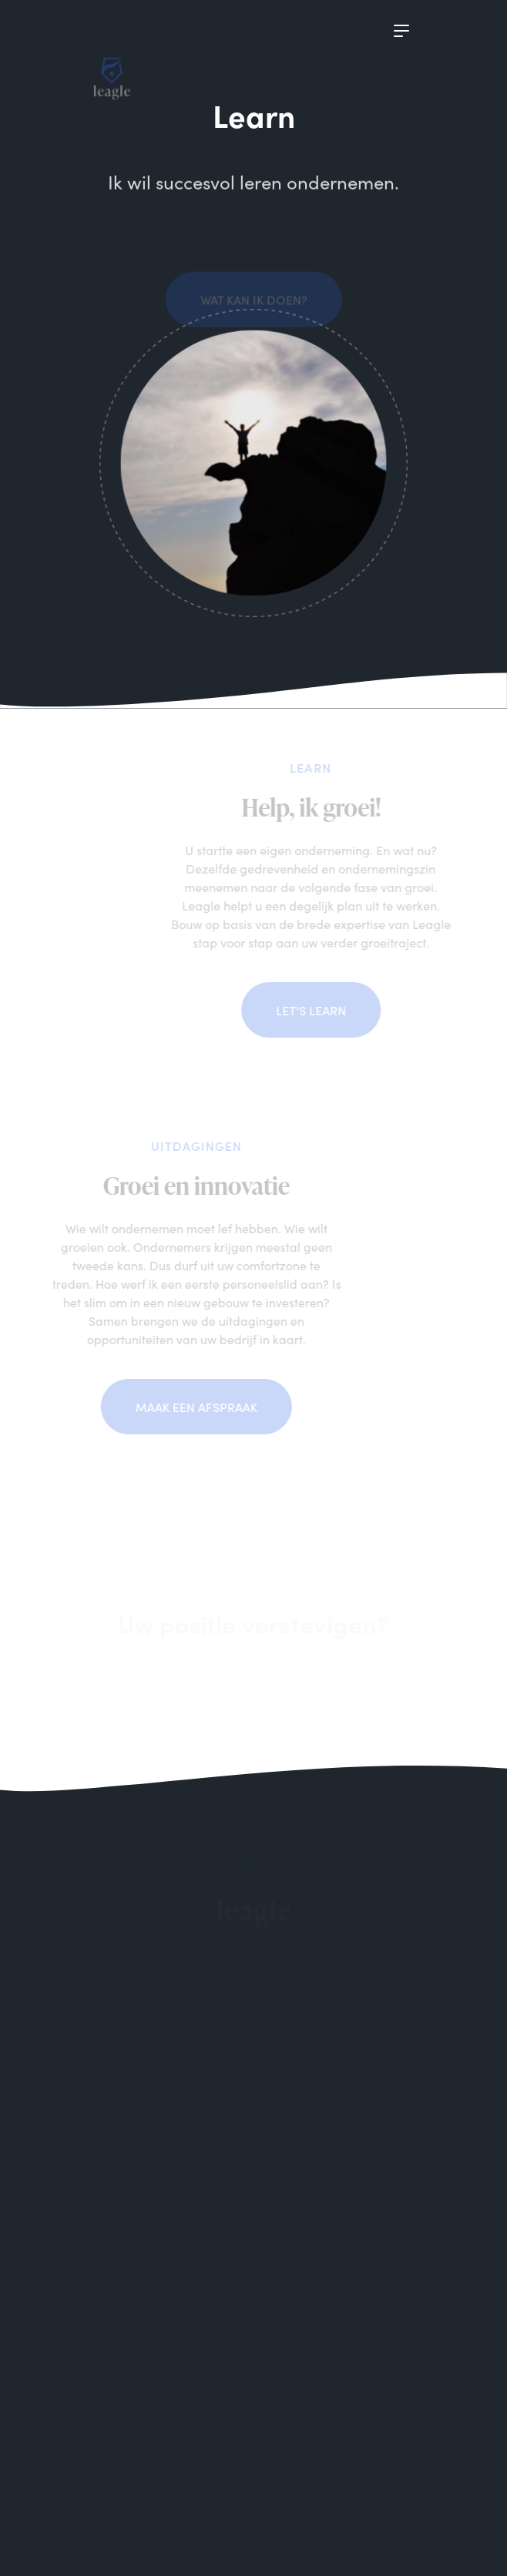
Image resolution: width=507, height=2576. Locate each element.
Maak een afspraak (179, 1406)
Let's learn (328, 1009)
